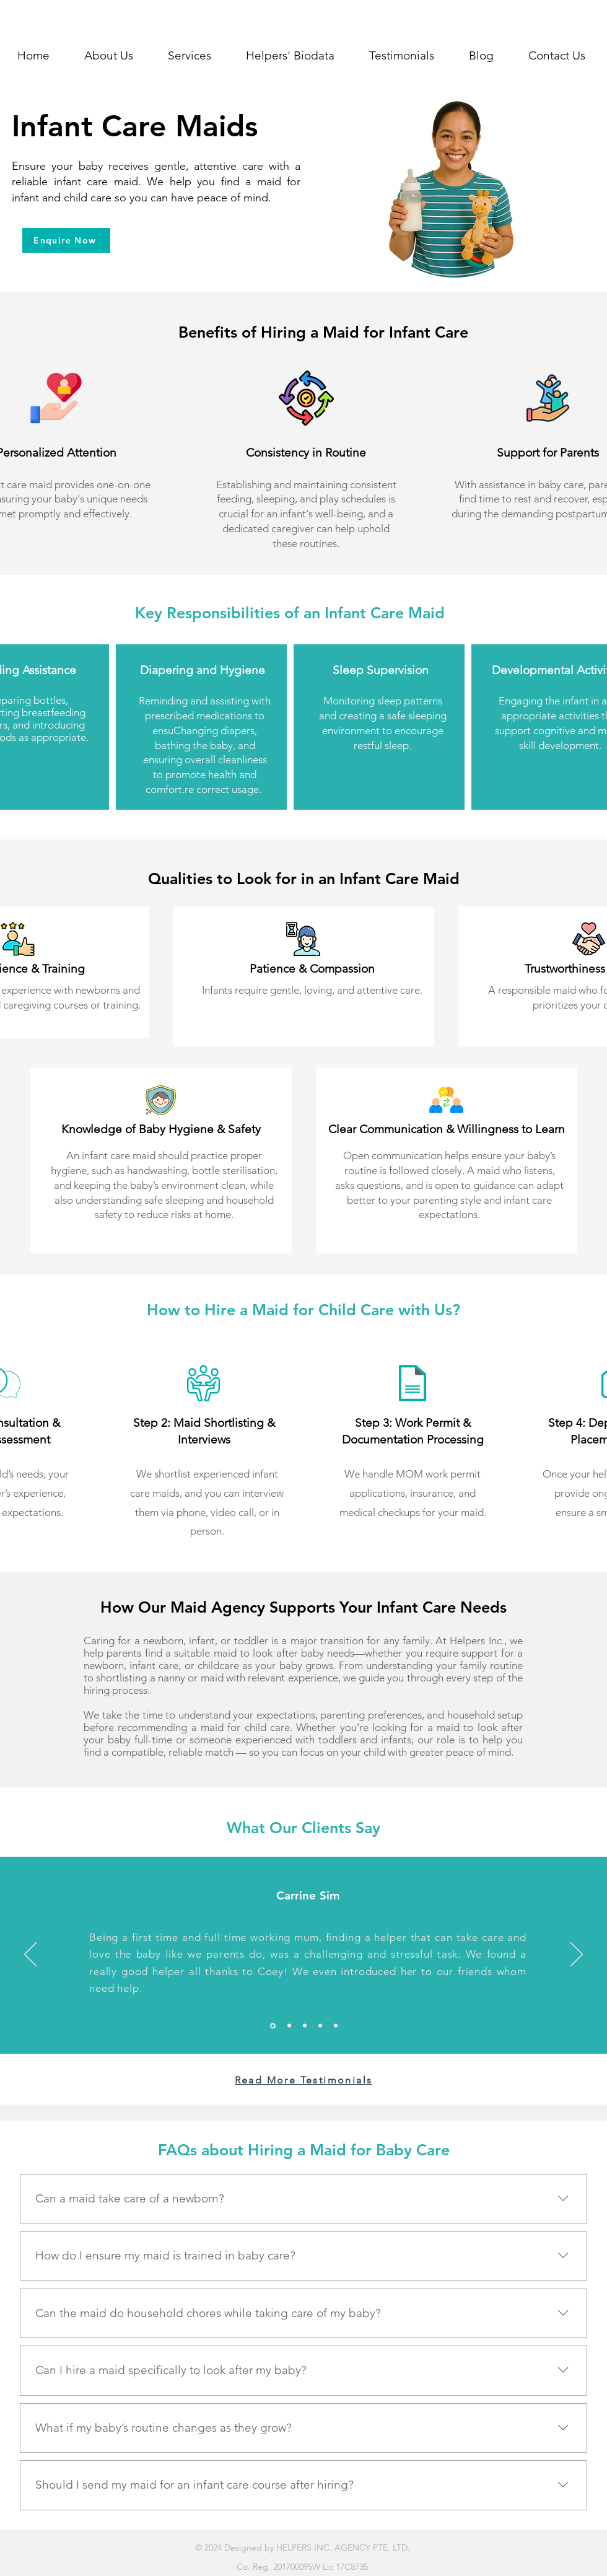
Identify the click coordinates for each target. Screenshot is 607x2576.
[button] (190, 55)
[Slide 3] (289, 2026)
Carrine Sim (308, 1895)
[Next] (576, 1955)
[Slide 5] (320, 2026)
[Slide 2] (273, 2025)
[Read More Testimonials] (303, 2080)
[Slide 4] (305, 2026)
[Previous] (30, 1955)
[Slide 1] (336, 2026)
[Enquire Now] (66, 240)
